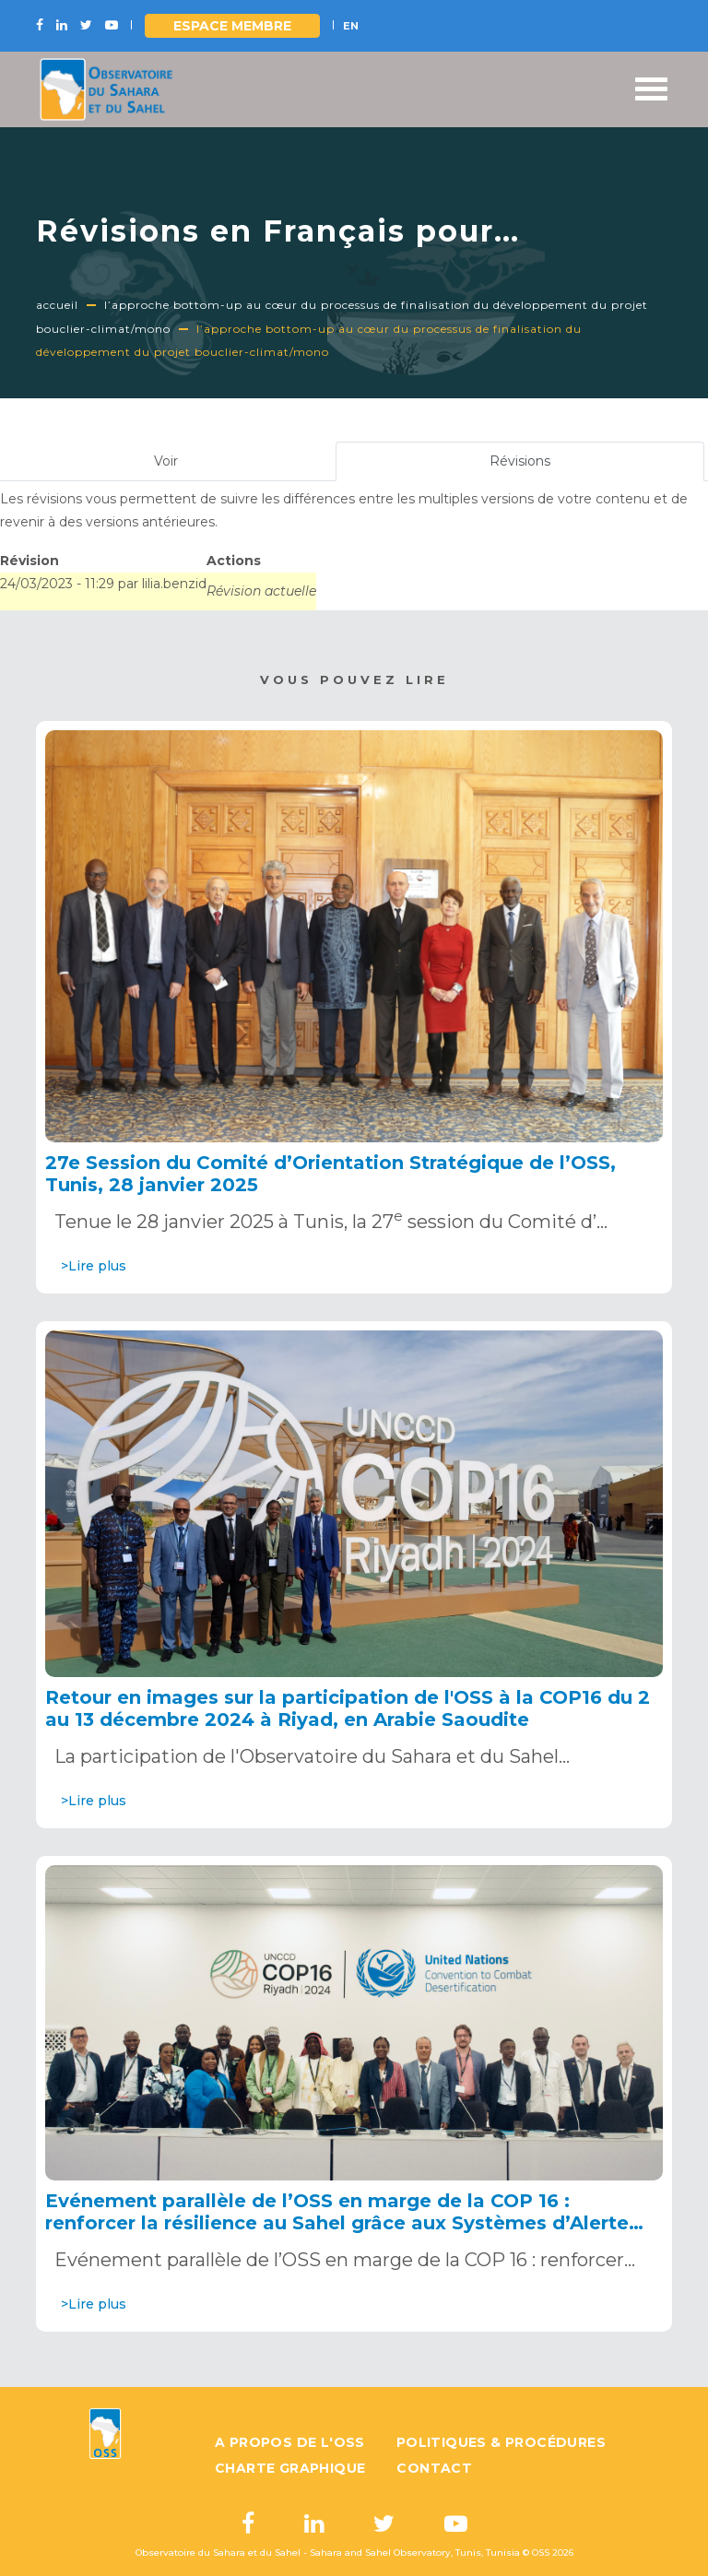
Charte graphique (290, 2468)
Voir (166, 461)
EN (351, 25)
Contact (434, 2468)
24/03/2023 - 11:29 (57, 583)
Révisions (543, 465)
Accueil (57, 305)
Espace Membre (232, 26)
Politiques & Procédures (501, 2442)
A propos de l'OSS (290, 2442)
